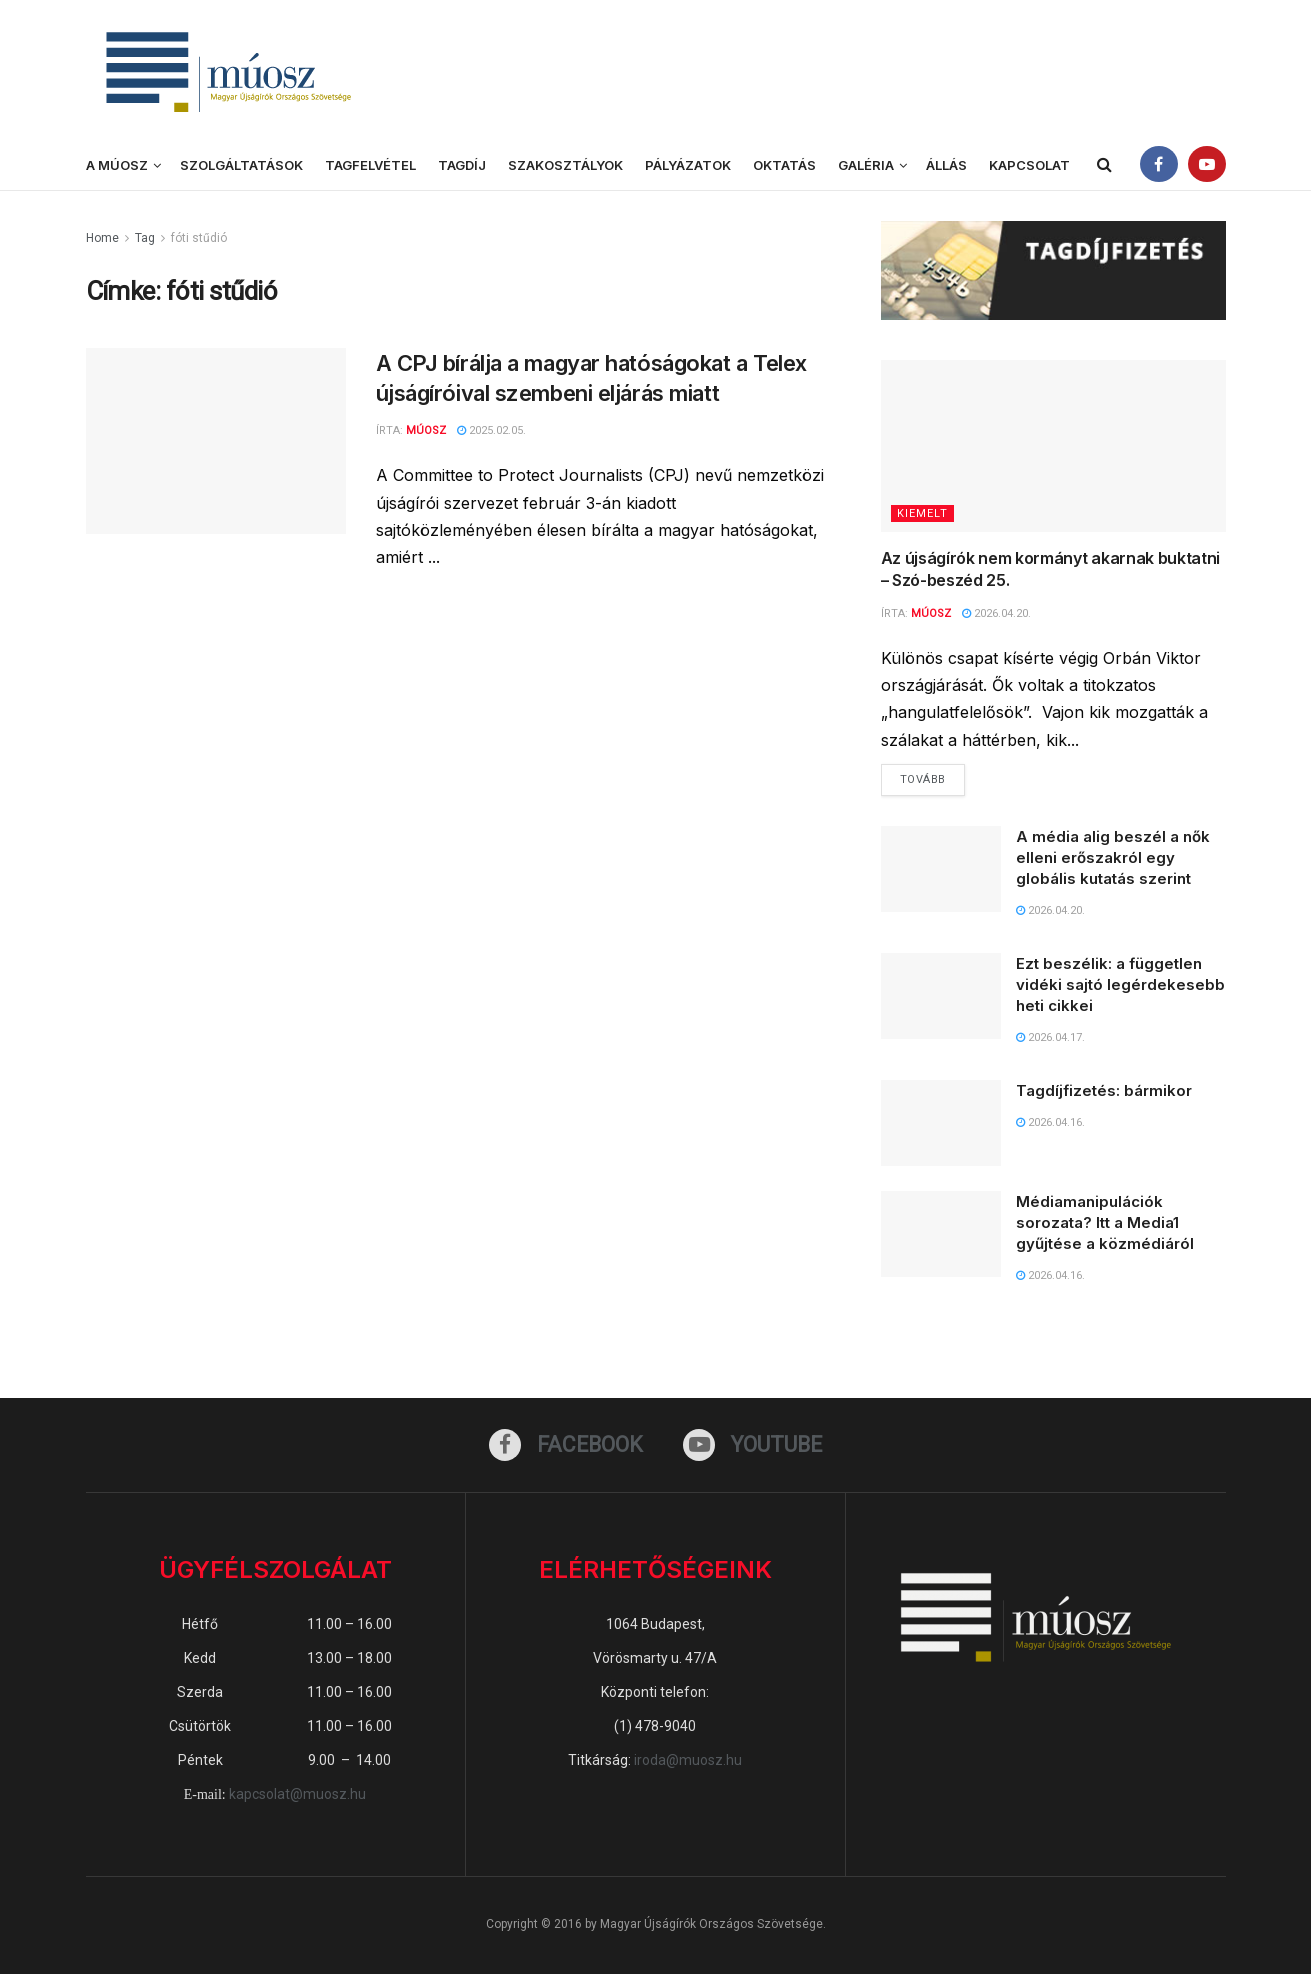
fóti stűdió (199, 238)
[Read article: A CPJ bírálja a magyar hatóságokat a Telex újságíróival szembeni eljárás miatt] (216, 441)
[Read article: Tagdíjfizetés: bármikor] (941, 1128)
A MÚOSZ (117, 165)
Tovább (932, 780)
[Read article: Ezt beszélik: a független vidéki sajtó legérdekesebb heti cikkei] (941, 1000)
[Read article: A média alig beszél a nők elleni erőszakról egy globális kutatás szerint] (941, 873)
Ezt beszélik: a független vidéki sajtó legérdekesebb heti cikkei (1120, 988)
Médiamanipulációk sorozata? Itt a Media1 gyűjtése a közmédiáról (1105, 1226)
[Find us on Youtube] (755, 1450)
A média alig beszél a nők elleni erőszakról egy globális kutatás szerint (1113, 861)
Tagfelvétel (370, 165)
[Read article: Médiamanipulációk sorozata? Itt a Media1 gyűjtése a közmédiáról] (941, 1238)
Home (102, 238)
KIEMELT (922, 513)
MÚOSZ (931, 613)
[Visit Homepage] (226, 70)
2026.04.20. (996, 613)
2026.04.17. (1050, 1041)
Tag (145, 238)
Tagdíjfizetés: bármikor (1104, 1095)
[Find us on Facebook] (563, 1450)
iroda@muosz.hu (688, 1767)
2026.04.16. (1050, 1127)
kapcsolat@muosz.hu (297, 1801)
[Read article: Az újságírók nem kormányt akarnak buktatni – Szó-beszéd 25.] (1053, 446)
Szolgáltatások (241, 165)
